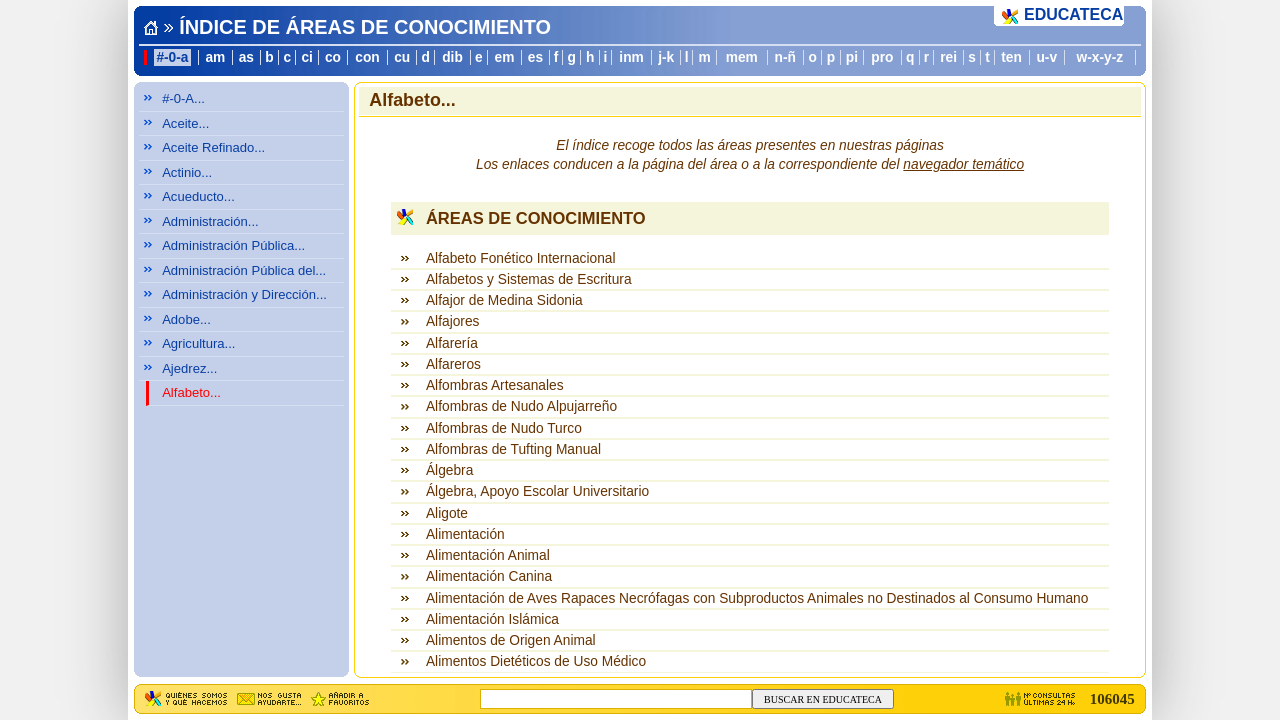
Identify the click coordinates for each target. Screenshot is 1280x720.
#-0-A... (183, 98)
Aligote (447, 513)
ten (1011, 57)
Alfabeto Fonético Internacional (521, 258)
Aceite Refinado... (213, 147)
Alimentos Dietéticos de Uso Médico (536, 661)
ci (306, 57)
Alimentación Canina (489, 576)
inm (631, 57)
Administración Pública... (233, 245)
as (246, 57)
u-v (1046, 57)
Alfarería (452, 343)
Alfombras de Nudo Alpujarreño (521, 406)
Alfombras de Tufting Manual (513, 449)
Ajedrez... (189, 368)
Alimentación (465, 534)
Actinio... (187, 172)
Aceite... (185, 123)
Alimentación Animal (488, 555)
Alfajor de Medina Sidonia (504, 300)
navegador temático (963, 164)
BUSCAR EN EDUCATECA (823, 699)
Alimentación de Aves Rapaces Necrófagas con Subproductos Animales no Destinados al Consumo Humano (757, 598)
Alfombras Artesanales (495, 385)
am (215, 57)
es (535, 57)
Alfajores (453, 321)
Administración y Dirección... (244, 294)
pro (882, 57)
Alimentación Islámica (492, 619)
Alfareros (453, 364)
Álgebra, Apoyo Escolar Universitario (537, 491)
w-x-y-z (1100, 57)
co (333, 57)
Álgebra (449, 470)
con (367, 57)
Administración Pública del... (244, 270)
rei (948, 57)
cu (402, 57)
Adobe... (186, 319)
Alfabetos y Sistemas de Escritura (529, 279)
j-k (666, 57)
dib (452, 57)
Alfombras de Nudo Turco (504, 428)
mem (742, 57)
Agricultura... (198, 343)
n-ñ (785, 57)
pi (852, 57)
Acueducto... (198, 196)
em (505, 57)
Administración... (210, 221)
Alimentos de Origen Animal (511, 640)
